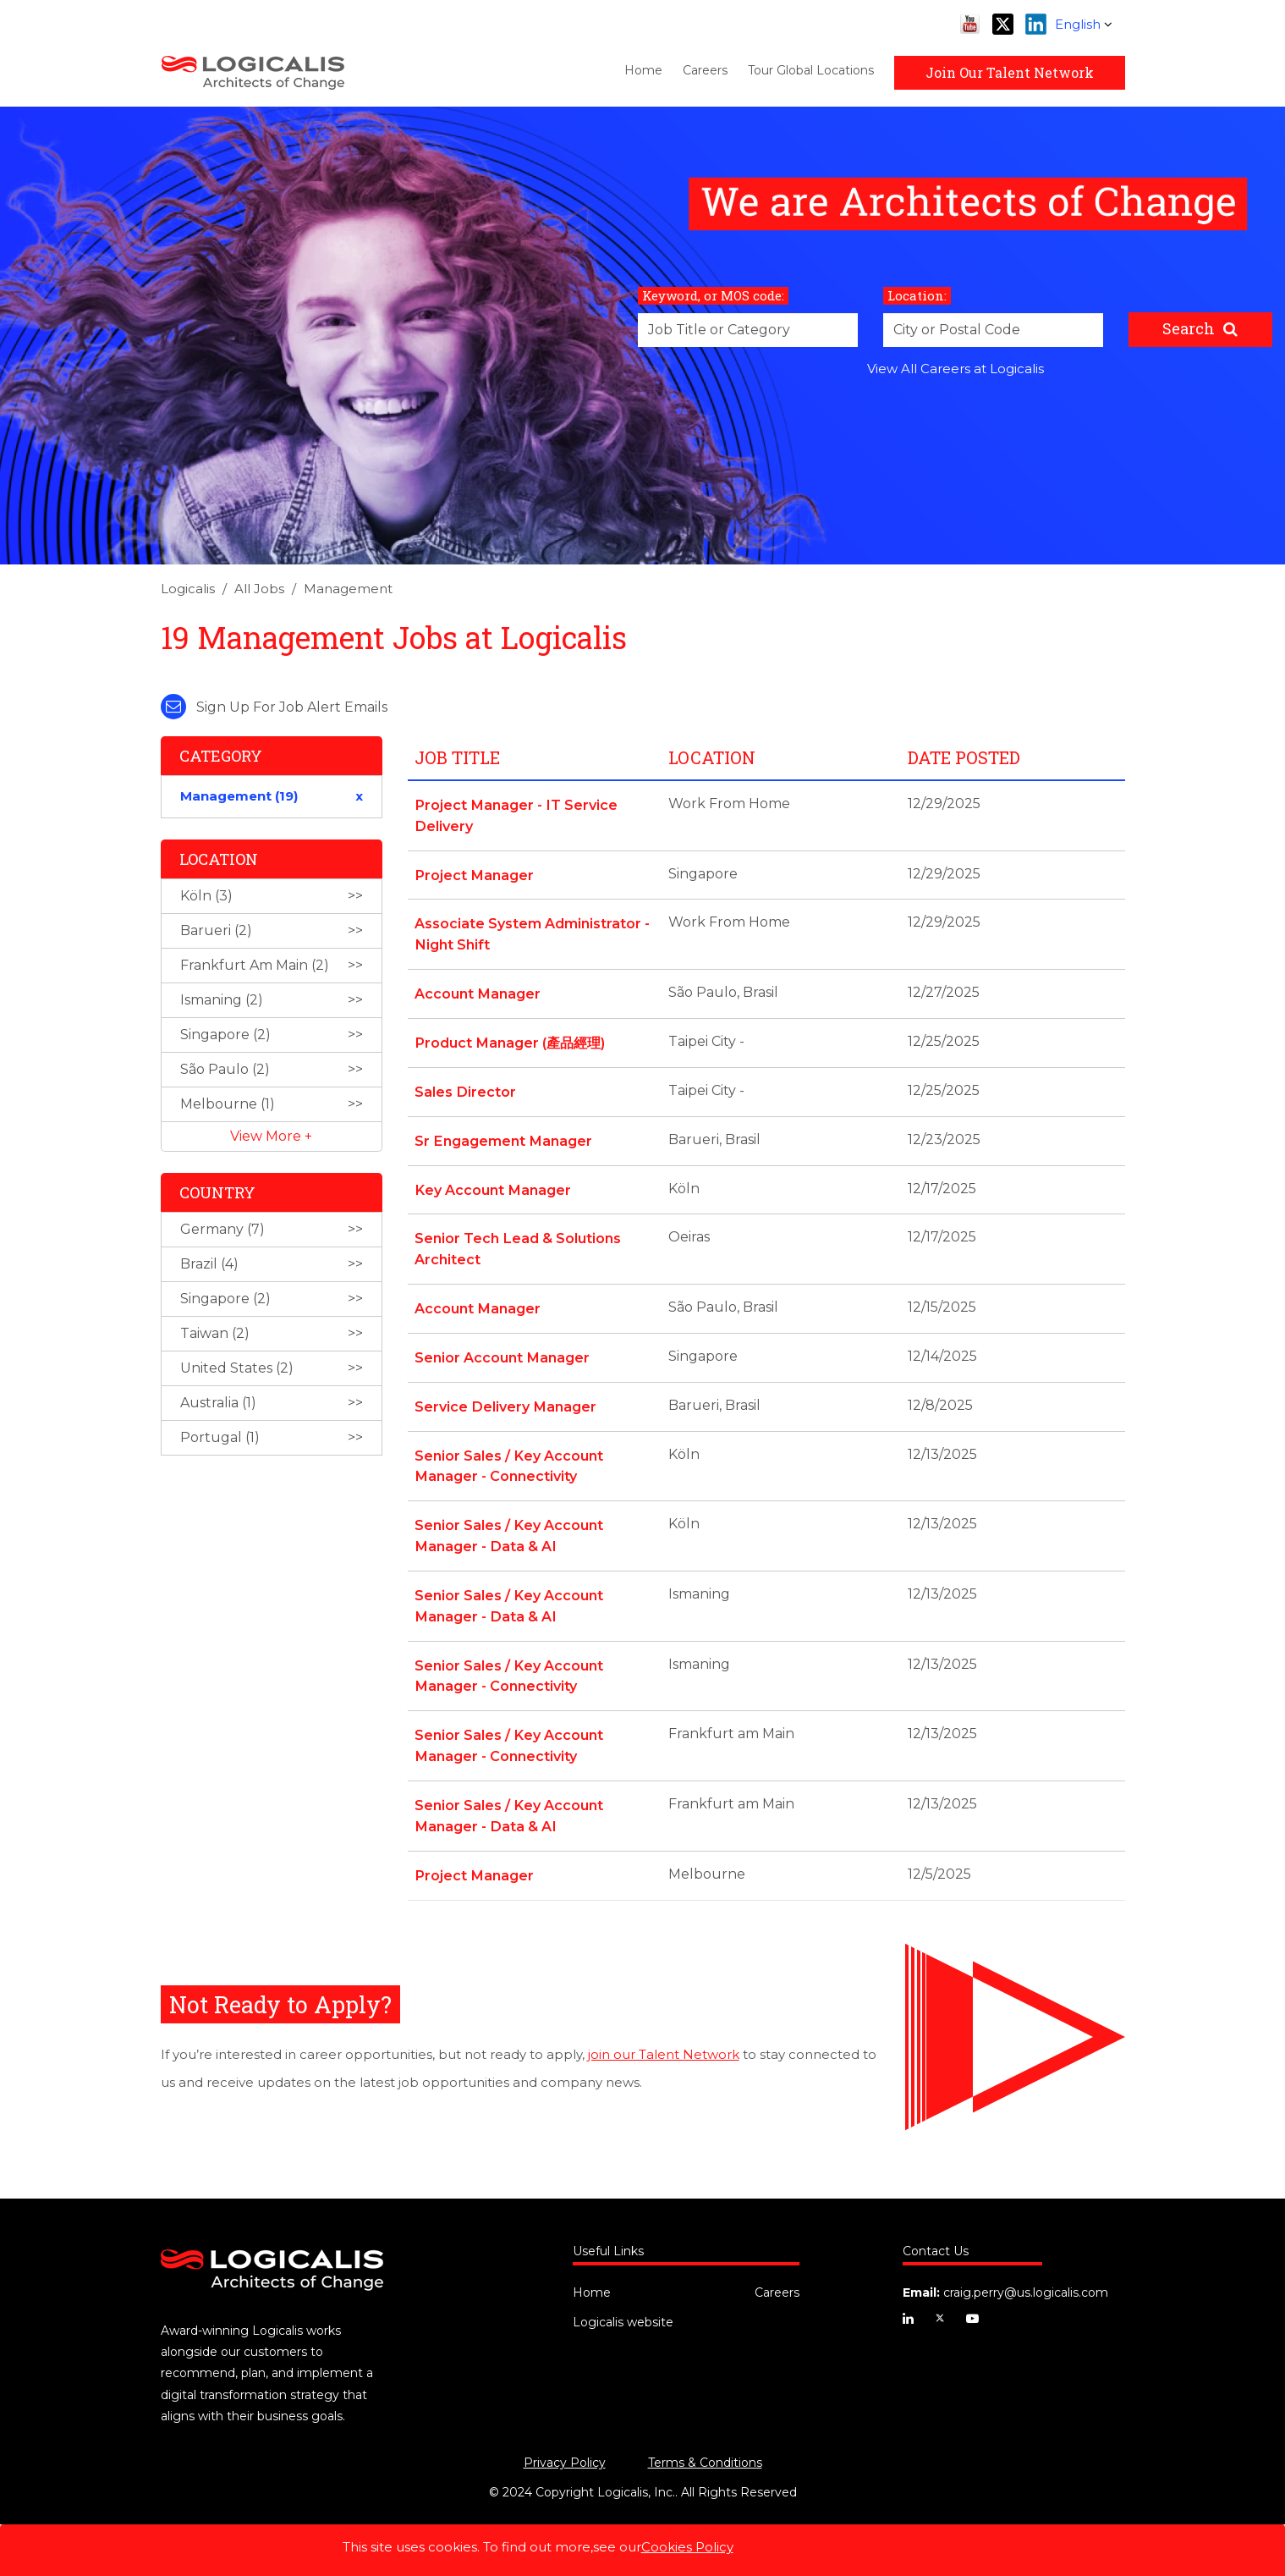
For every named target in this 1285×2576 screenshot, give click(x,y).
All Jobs (259, 589)
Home (643, 70)
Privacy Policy (565, 2442)
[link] (643, 593)
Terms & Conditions (705, 2442)
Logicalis (188, 589)
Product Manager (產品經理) (509, 1038)
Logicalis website (623, 2301)
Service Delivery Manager (505, 1396)
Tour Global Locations (811, 70)
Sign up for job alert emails (274, 707)
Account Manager (477, 990)
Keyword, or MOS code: (713, 295)
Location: (917, 295)
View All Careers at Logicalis (955, 369)
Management (348, 589)
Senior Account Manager (502, 1348)
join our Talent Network (663, 2034)
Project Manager (473, 873)
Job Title (457, 757)
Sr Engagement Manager (502, 1134)
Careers (705, 70)
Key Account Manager (492, 1183)
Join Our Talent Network (1009, 72)
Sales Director (465, 1086)
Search (1188, 328)
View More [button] (267, 1136)
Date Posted (964, 757)
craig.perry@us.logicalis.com (1025, 2272)
